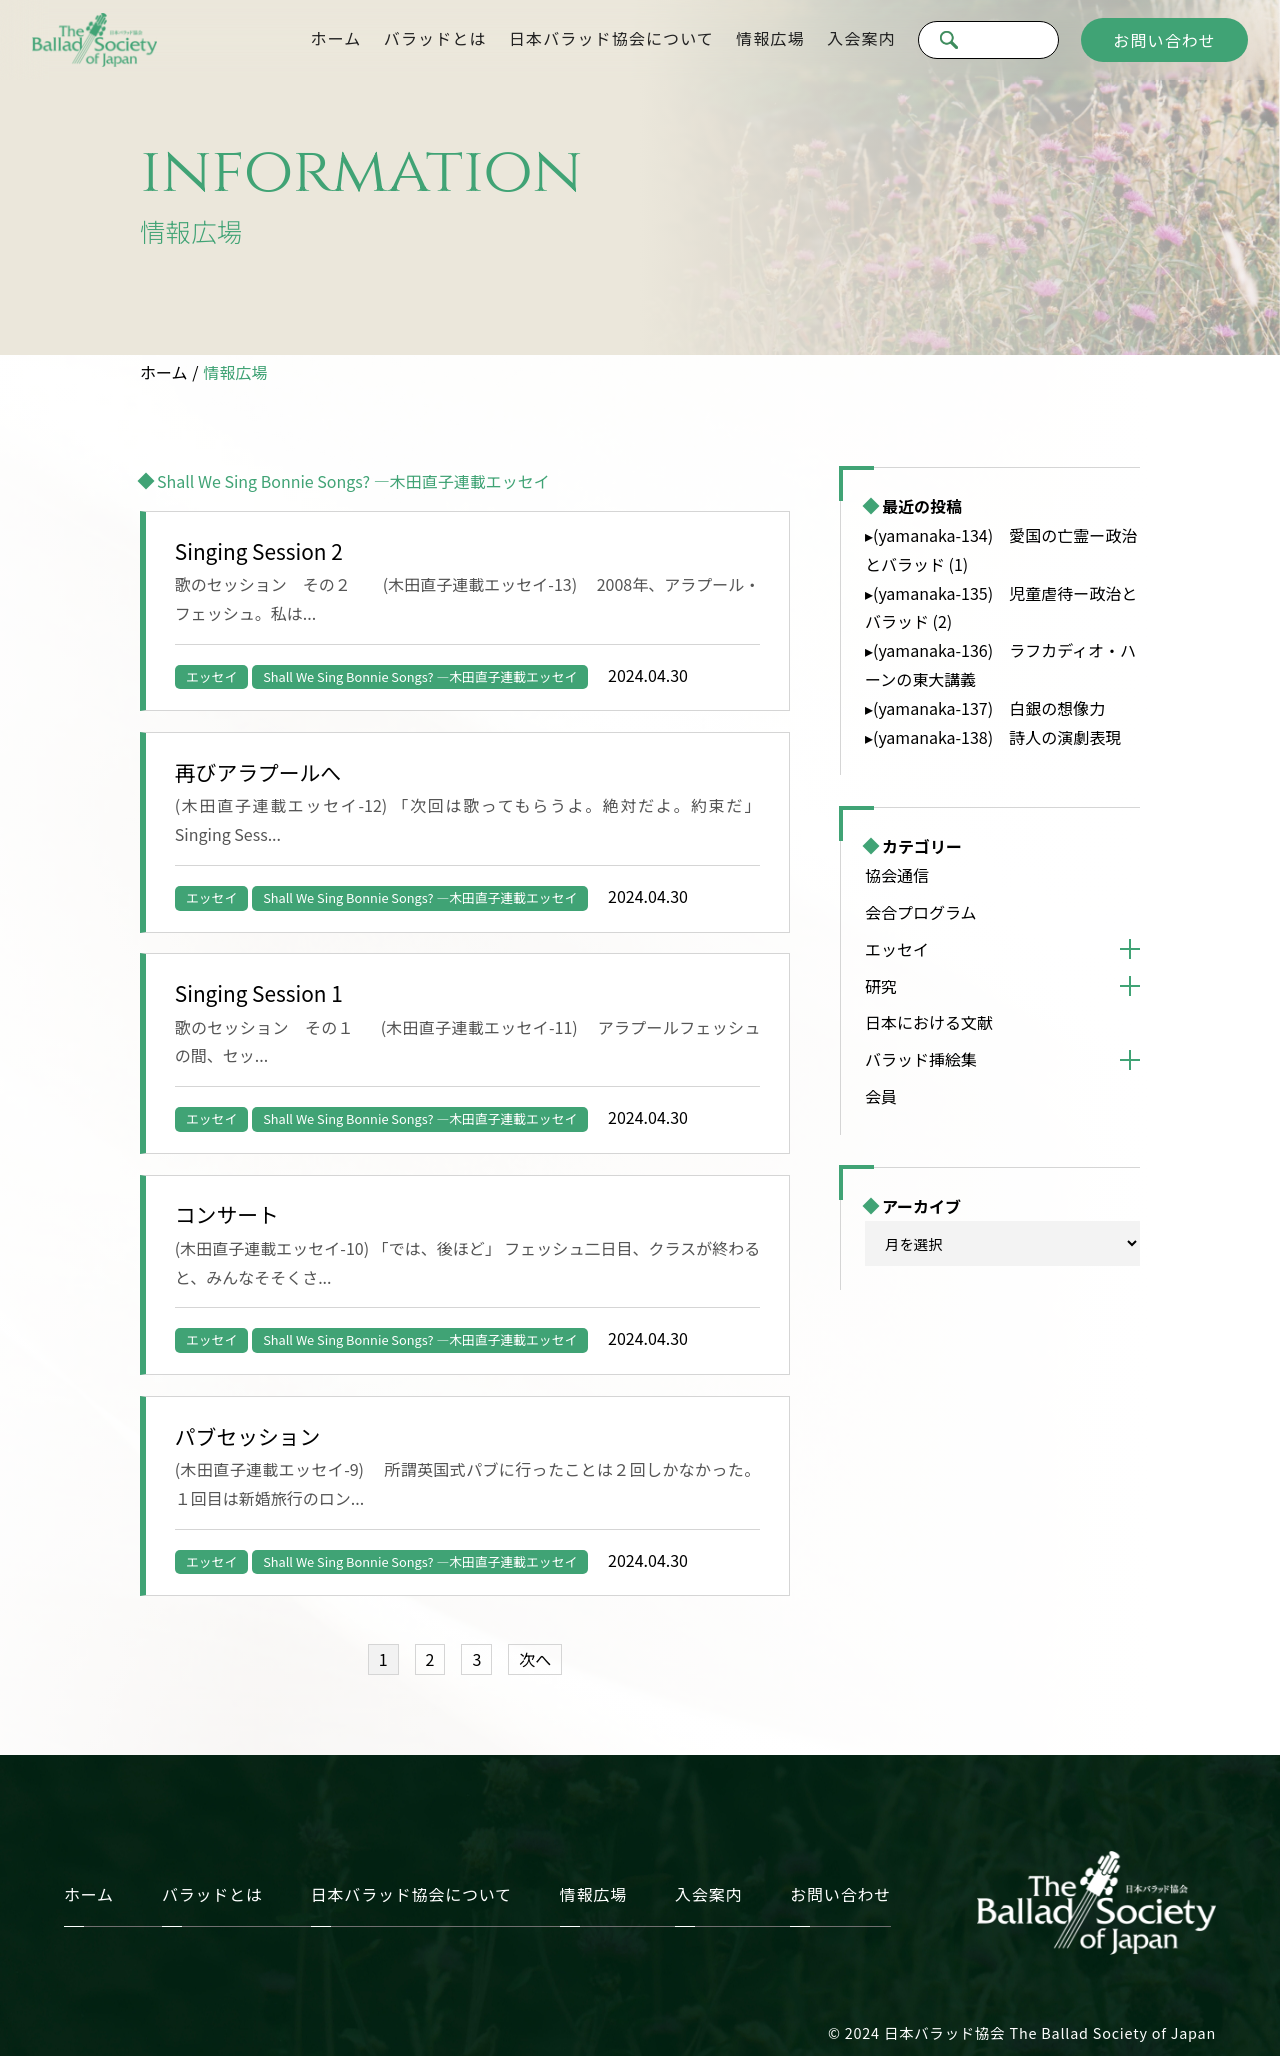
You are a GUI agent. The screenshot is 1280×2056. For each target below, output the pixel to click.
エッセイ (211, 676)
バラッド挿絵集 (921, 1059)
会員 (881, 1096)
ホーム (336, 38)
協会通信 (897, 875)
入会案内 (861, 38)
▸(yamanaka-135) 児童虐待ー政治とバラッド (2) (1001, 607)
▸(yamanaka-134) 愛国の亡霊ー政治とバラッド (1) (1001, 549)
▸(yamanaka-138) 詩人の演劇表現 (993, 737)
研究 (881, 986)
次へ (535, 1659)
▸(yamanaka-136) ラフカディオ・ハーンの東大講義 (1000, 664)
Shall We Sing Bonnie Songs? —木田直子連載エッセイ (420, 676)
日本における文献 (929, 1022)
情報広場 (770, 38)
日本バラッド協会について (611, 38)
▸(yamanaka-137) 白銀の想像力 (985, 708)
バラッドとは (435, 38)
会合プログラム (921, 912)
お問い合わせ (1164, 40)
